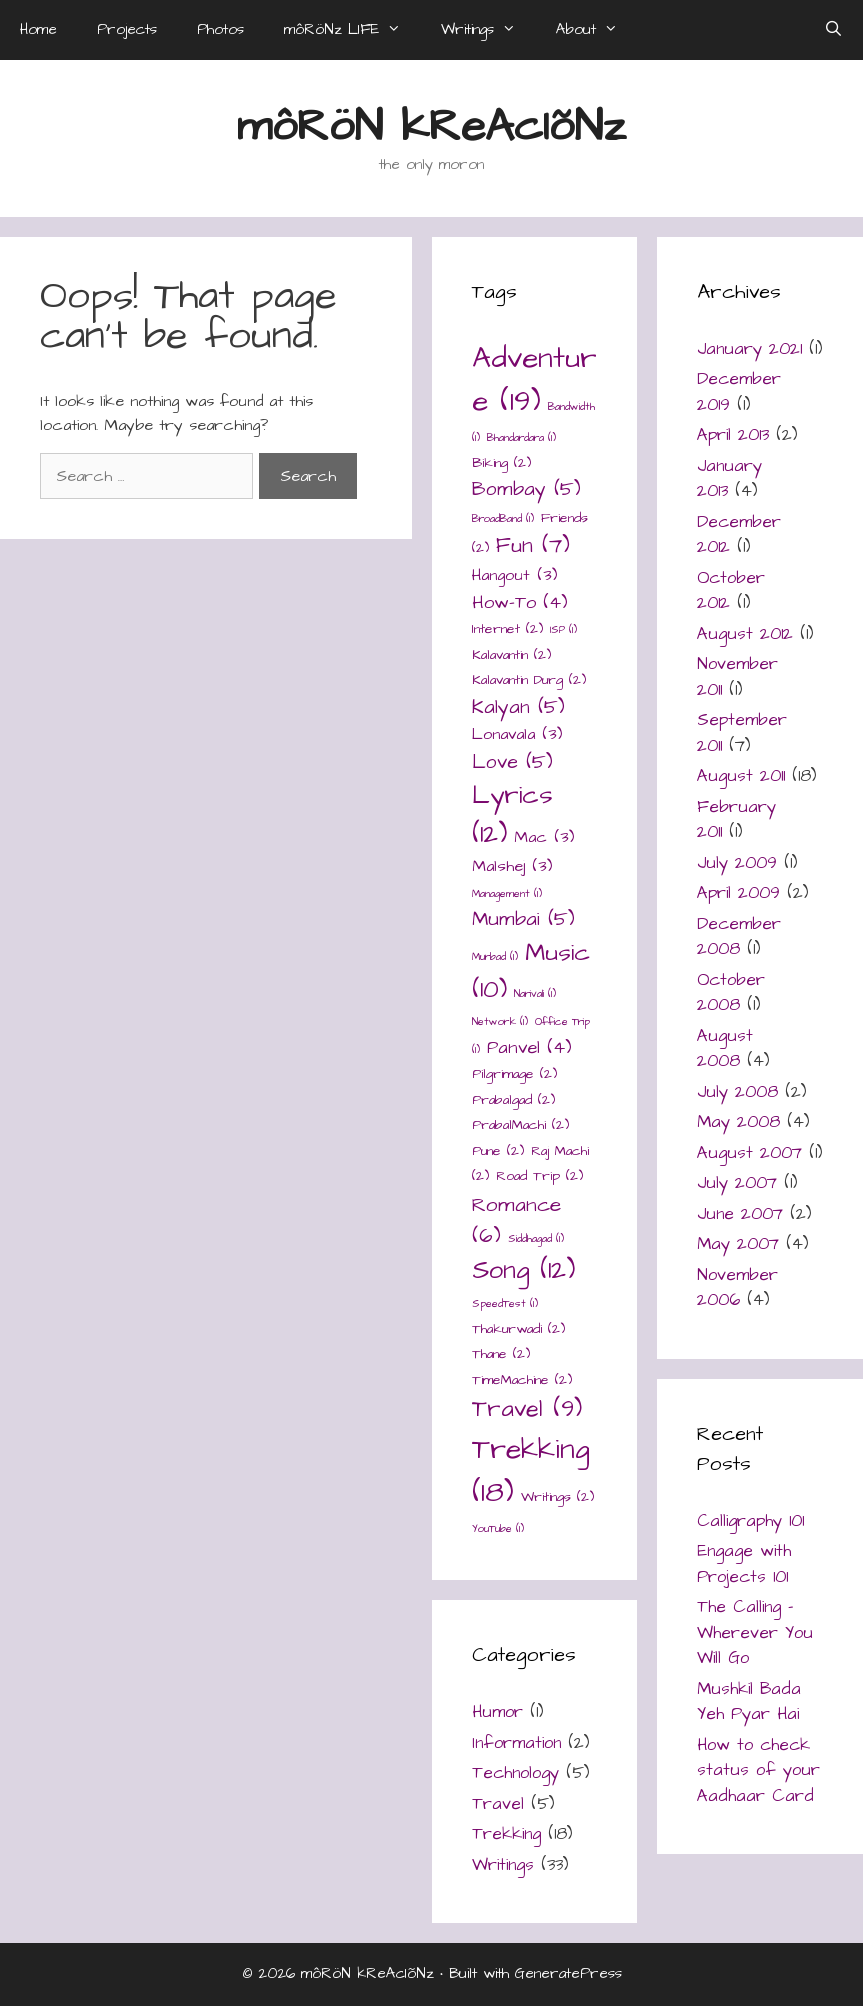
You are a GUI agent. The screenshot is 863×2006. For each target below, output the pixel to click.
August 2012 (745, 634)
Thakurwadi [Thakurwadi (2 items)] (518, 1329)
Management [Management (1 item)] (507, 893)
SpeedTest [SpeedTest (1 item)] (505, 1303)
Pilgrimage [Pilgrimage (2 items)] (514, 1074)
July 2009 (737, 863)
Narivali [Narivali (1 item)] (535, 993)
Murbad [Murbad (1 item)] (495, 956)
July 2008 (737, 1092)
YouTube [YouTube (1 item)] (498, 1528)
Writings (488, 30)
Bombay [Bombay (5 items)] (526, 489)
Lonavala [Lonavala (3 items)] (517, 734)
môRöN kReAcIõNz (431, 127)
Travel (498, 1804)
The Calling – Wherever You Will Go (755, 1632)
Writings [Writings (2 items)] (557, 1497)
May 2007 (738, 1244)
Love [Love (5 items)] (512, 762)
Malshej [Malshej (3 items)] (512, 866)
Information (516, 1743)
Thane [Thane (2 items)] (501, 1354)
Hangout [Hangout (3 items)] (514, 575)
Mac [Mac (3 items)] (544, 837)
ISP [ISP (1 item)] (563, 629)
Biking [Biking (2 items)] (501, 463)
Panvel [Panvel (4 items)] (529, 1047)
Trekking (506, 1834)
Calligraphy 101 (750, 1521)
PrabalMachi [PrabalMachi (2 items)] (520, 1125)
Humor (497, 1712)
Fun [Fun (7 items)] (533, 545)
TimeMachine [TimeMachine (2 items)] (522, 1380)
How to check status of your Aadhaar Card (758, 1770)
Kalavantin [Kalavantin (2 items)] (511, 655)
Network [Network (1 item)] (500, 1021)
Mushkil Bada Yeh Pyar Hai (749, 1702)
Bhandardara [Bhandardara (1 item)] (521, 437)
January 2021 (749, 349)
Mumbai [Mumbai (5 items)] (523, 919)
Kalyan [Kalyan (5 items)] (518, 707)
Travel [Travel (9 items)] (527, 1409)
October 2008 (731, 993)
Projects (127, 29)
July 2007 (737, 1183)
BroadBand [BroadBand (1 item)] (503, 518)
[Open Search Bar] (833, 30)
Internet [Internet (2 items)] (507, 629)
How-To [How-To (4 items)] (520, 602)
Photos (220, 29)
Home (38, 29)
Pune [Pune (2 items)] (498, 1151)
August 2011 (741, 776)
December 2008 (739, 937)
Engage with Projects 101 (744, 1564)
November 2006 (737, 1288)
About (597, 30)
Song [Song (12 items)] (523, 1270)
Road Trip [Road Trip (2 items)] (539, 1176)
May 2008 (738, 1122)
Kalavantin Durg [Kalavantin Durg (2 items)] (529, 680)
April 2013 (733, 435)
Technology (515, 1773)
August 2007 (749, 1153)
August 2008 (725, 1049)
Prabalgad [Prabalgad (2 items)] (513, 1100)
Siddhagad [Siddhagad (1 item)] (536, 1238)
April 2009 (738, 893)
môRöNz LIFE (352, 30)
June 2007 (740, 1214)
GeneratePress (568, 1973)
